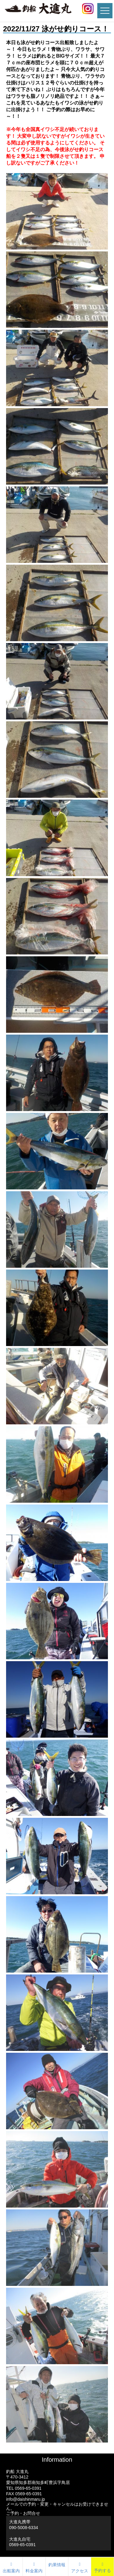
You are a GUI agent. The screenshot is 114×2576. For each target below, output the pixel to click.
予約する (102, 2570)
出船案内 (11, 2566)
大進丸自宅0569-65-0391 (22, 2542)
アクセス (79, 2566)
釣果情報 (56, 2564)
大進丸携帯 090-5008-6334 (23, 2524)
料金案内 (34, 2566)
